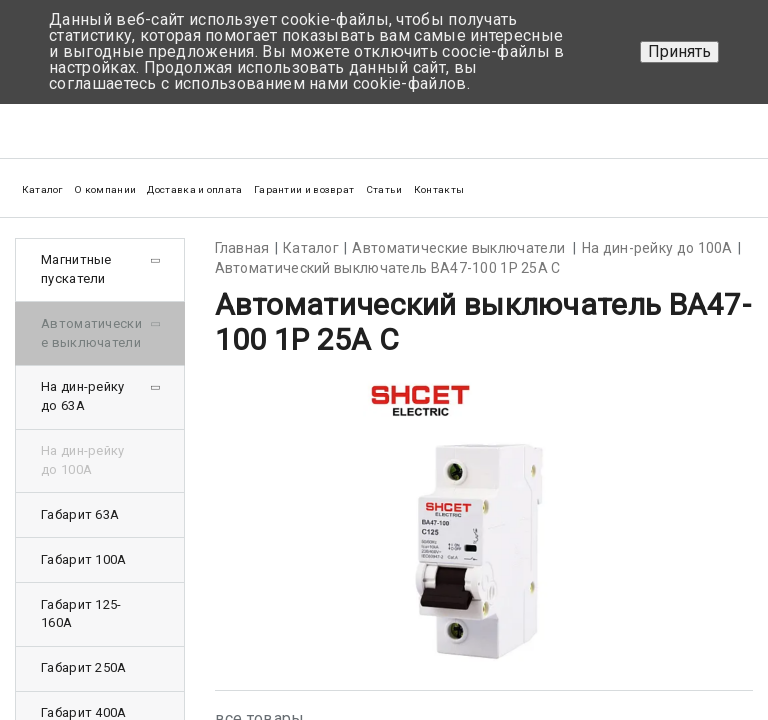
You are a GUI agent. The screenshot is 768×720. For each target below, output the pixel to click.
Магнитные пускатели (76, 269)
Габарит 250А (84, 667)
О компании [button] (105, 189)
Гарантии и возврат (304, 189)
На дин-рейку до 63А (83, 396)
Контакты (439, 189)
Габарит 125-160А (81, 614)
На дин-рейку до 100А (83, 460)
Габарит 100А (84, 559)
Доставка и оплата (194, 189)
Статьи (384, 189)
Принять (679, 51)
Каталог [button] (42, 189)
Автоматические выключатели (91, 333)
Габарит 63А (80, 514)
